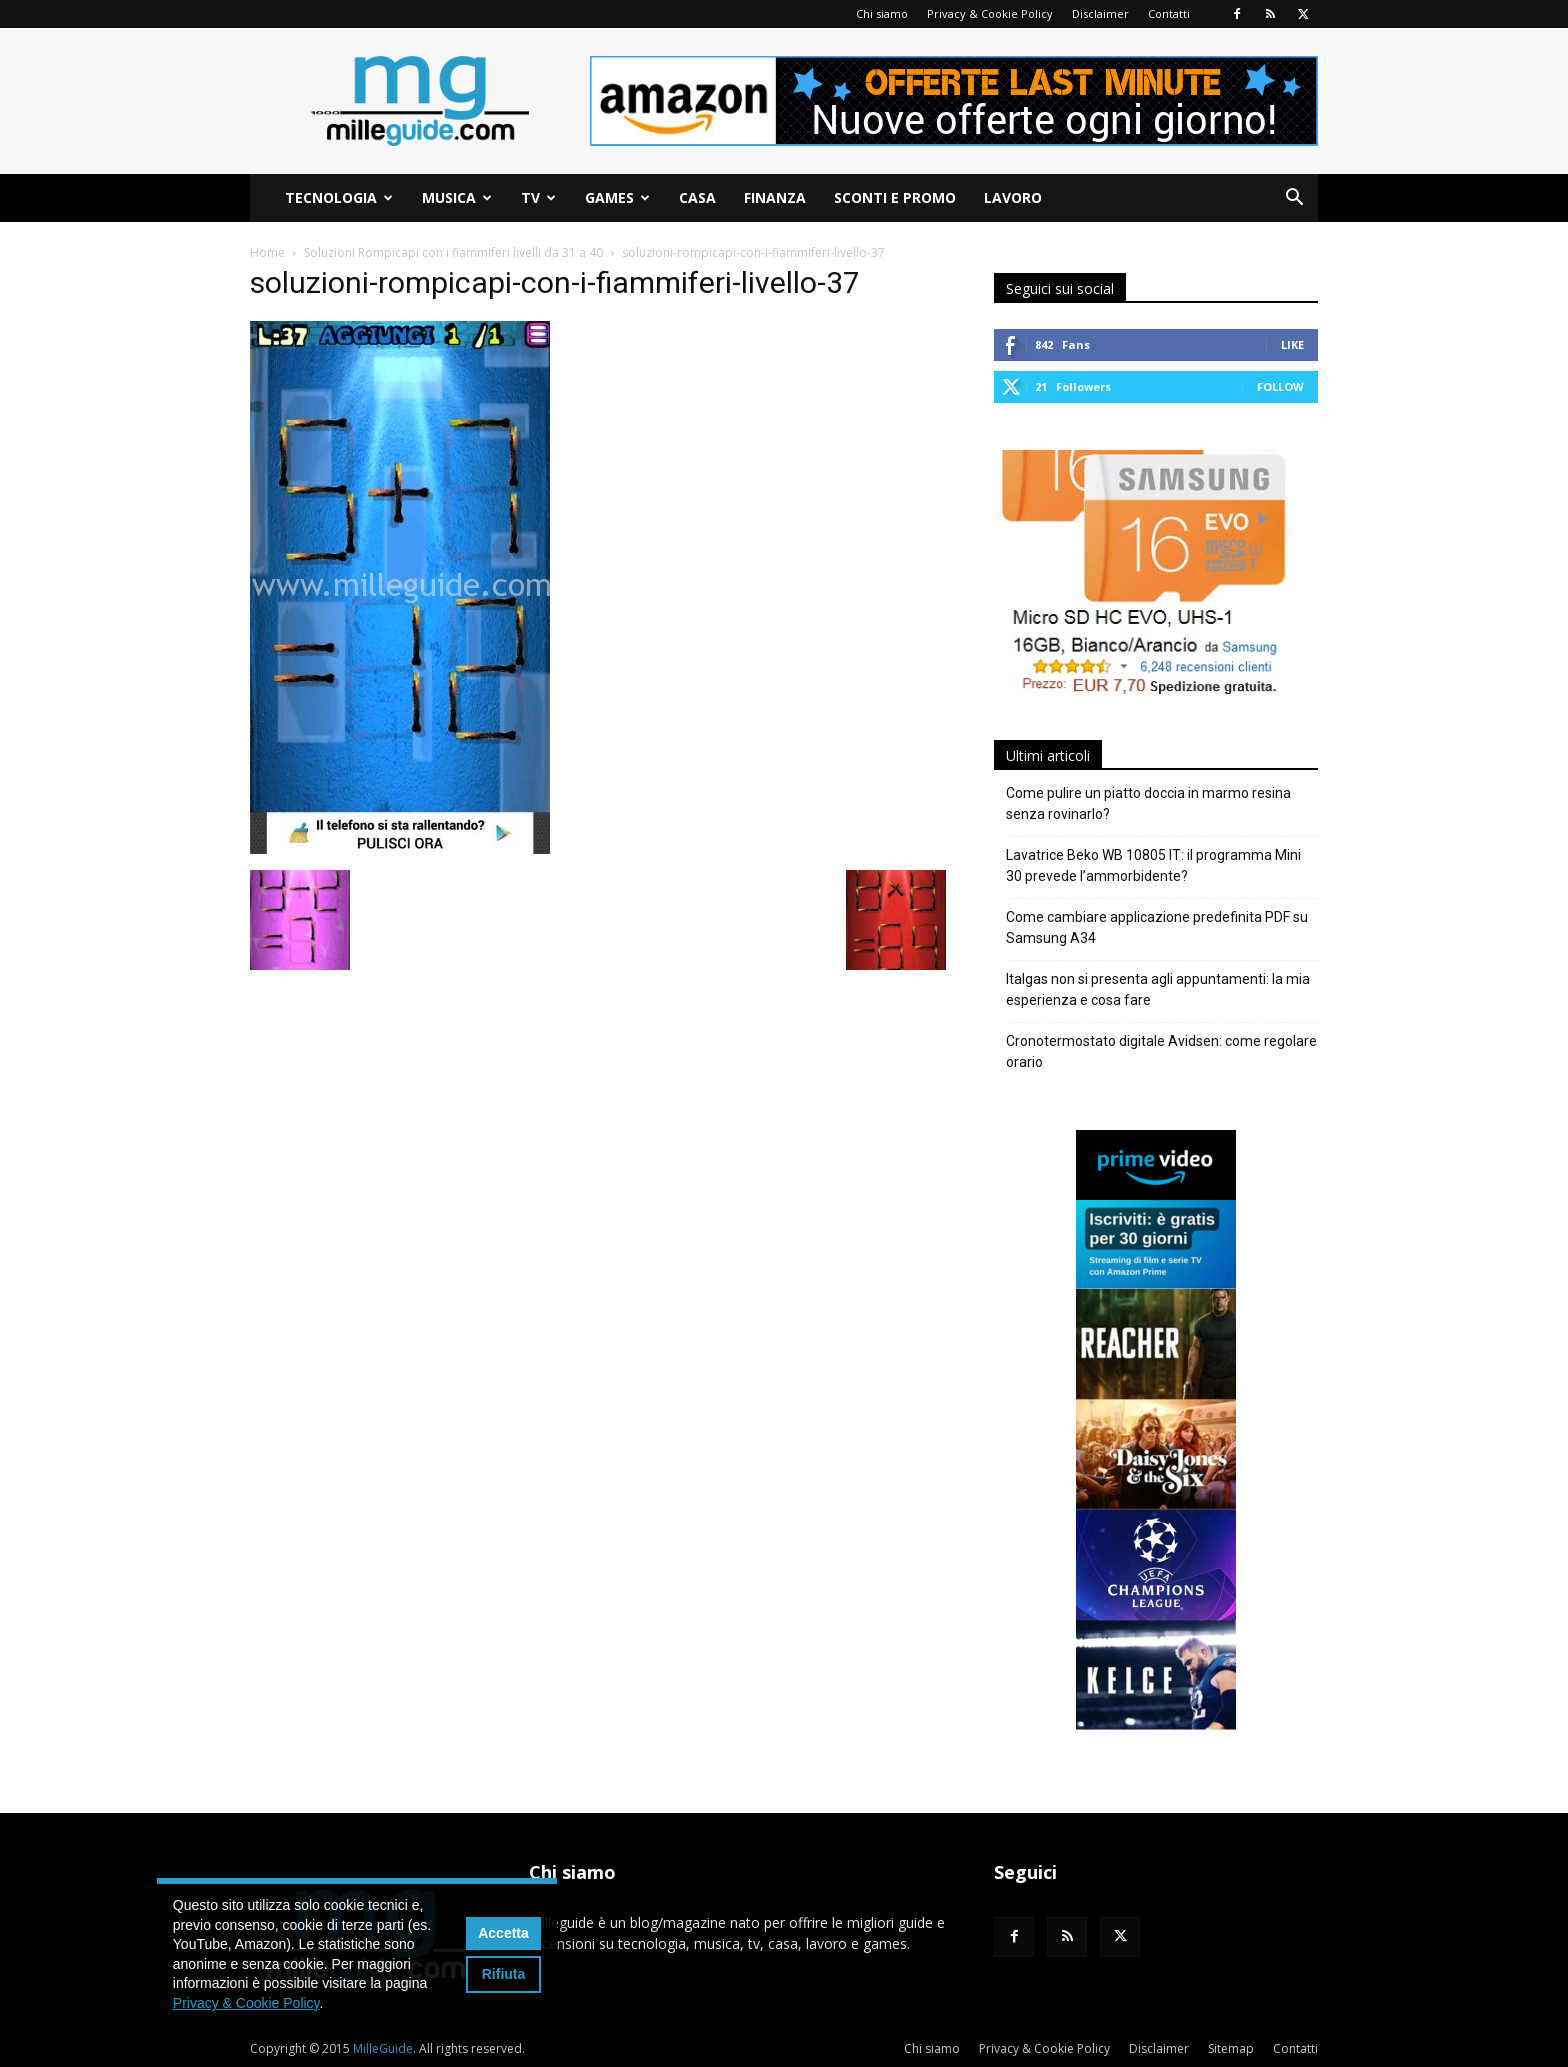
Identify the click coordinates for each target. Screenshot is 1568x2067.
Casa (697, 197)
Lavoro (1013, 197)
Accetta (503, 1933)
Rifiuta (504, 1974)
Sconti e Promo (895, 197)
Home (267, 252)
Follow (1280, 386)
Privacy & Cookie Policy (990, 13)
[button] (1294, 199)
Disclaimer (1100, 13)
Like (1292, 344)
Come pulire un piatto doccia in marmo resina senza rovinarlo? (1148, 803)
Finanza (775, 197)
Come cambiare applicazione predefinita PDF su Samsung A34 (1157, 927)
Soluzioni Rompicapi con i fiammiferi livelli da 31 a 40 (453, 252)
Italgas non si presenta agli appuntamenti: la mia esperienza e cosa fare (1158, 989)
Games (617, 197)
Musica (457, 197)
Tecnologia (339, 197)
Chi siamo (882, 13)
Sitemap (1231, 2048)
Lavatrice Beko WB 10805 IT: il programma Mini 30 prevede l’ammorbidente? (1153, 865)
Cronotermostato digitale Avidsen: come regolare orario (1161, 1051)
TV (538, 197)
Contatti (1169, 13)
